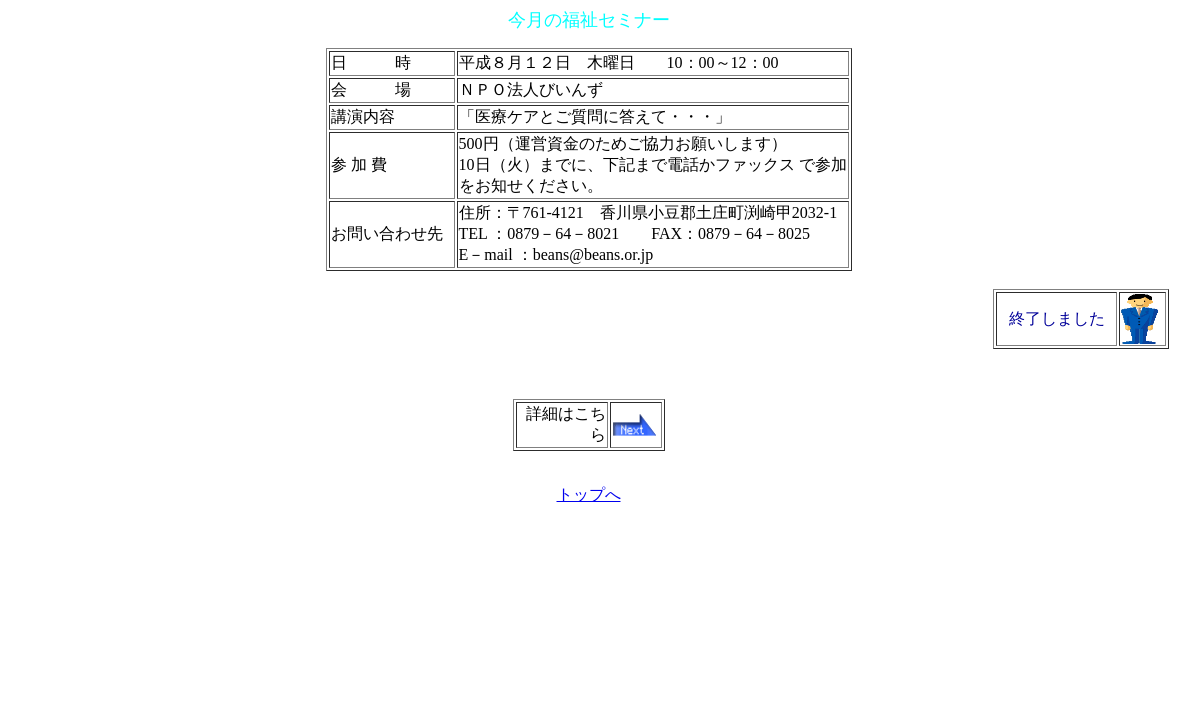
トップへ (589, 494)
